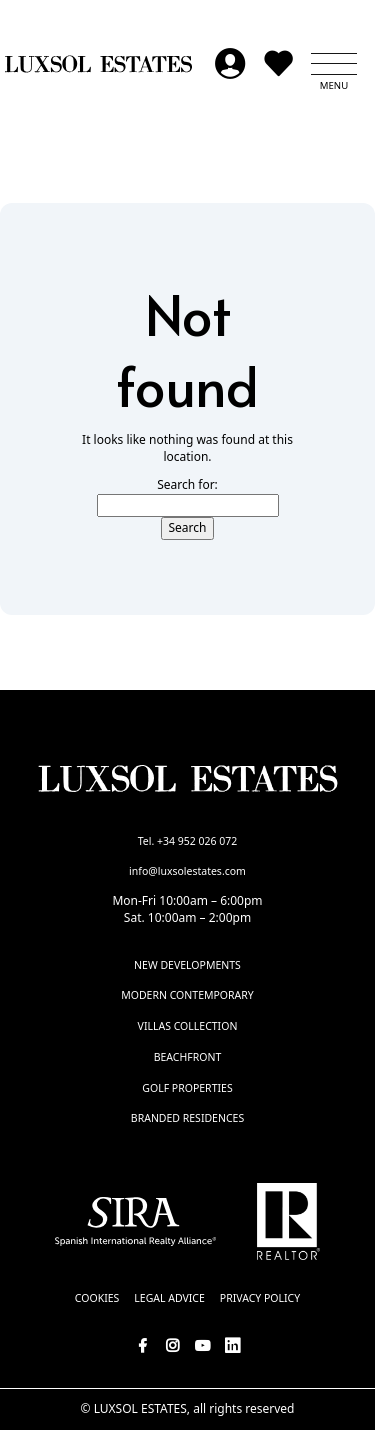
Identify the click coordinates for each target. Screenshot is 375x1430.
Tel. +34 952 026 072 (188, 841)
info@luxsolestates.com (187, 871)
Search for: (187, 485)
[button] (334, 64)
